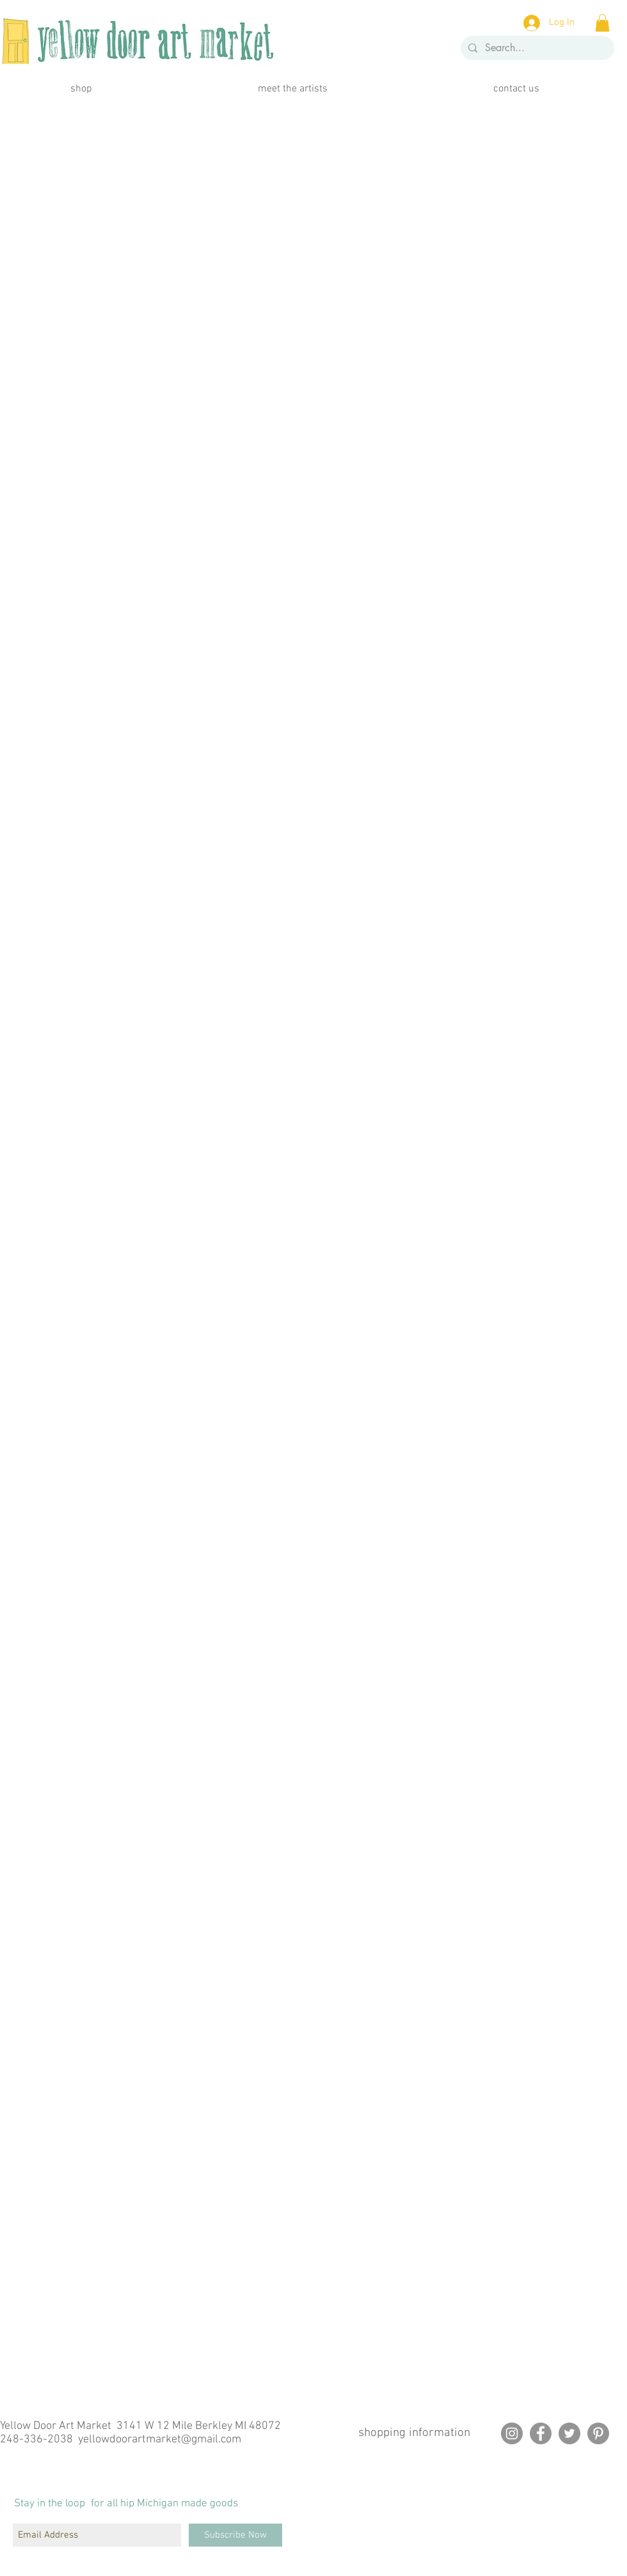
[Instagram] (512, 2433)
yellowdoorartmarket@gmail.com (159, 2439)
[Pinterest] (598, 2433)
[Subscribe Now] (235, 2535)
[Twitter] (569, 2433)
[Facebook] (541, 2433)
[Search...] (536, 48)
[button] (602, 22)
